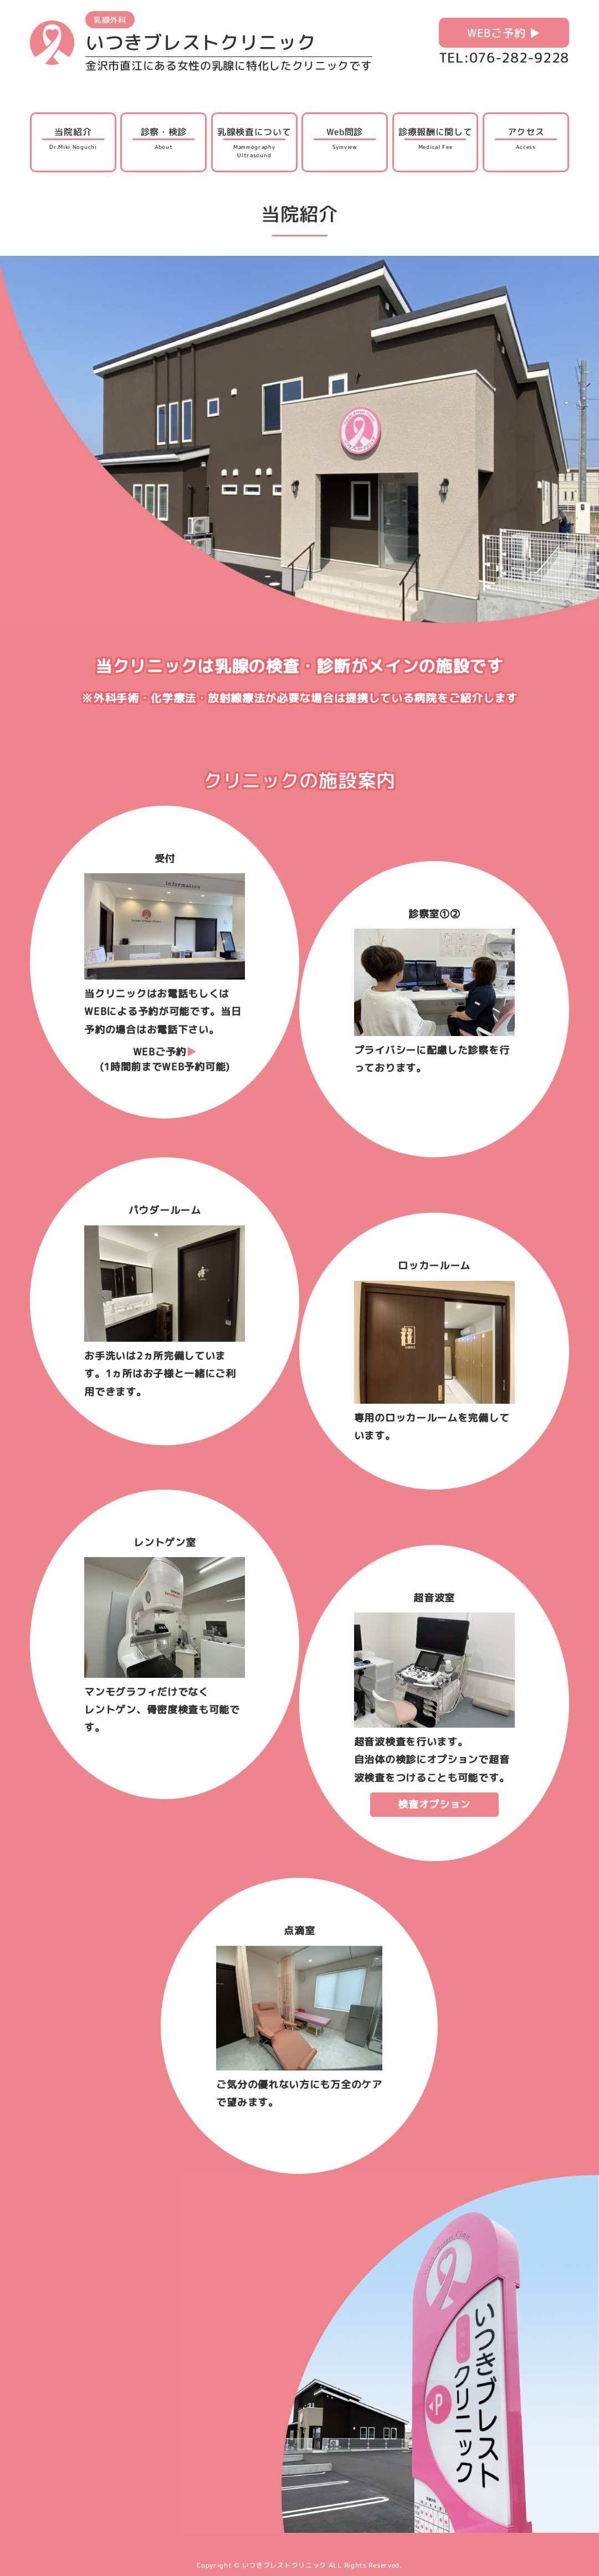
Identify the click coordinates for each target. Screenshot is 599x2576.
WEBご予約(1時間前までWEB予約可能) (165, 1059)
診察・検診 (163, 138)
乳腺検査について (254, 142)
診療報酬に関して (435, 138)
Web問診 (345, 138)
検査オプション (434, 1804)
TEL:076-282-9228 (504, 57)
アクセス (526, 138)
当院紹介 (73, 138)
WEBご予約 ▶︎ (504, 32)
